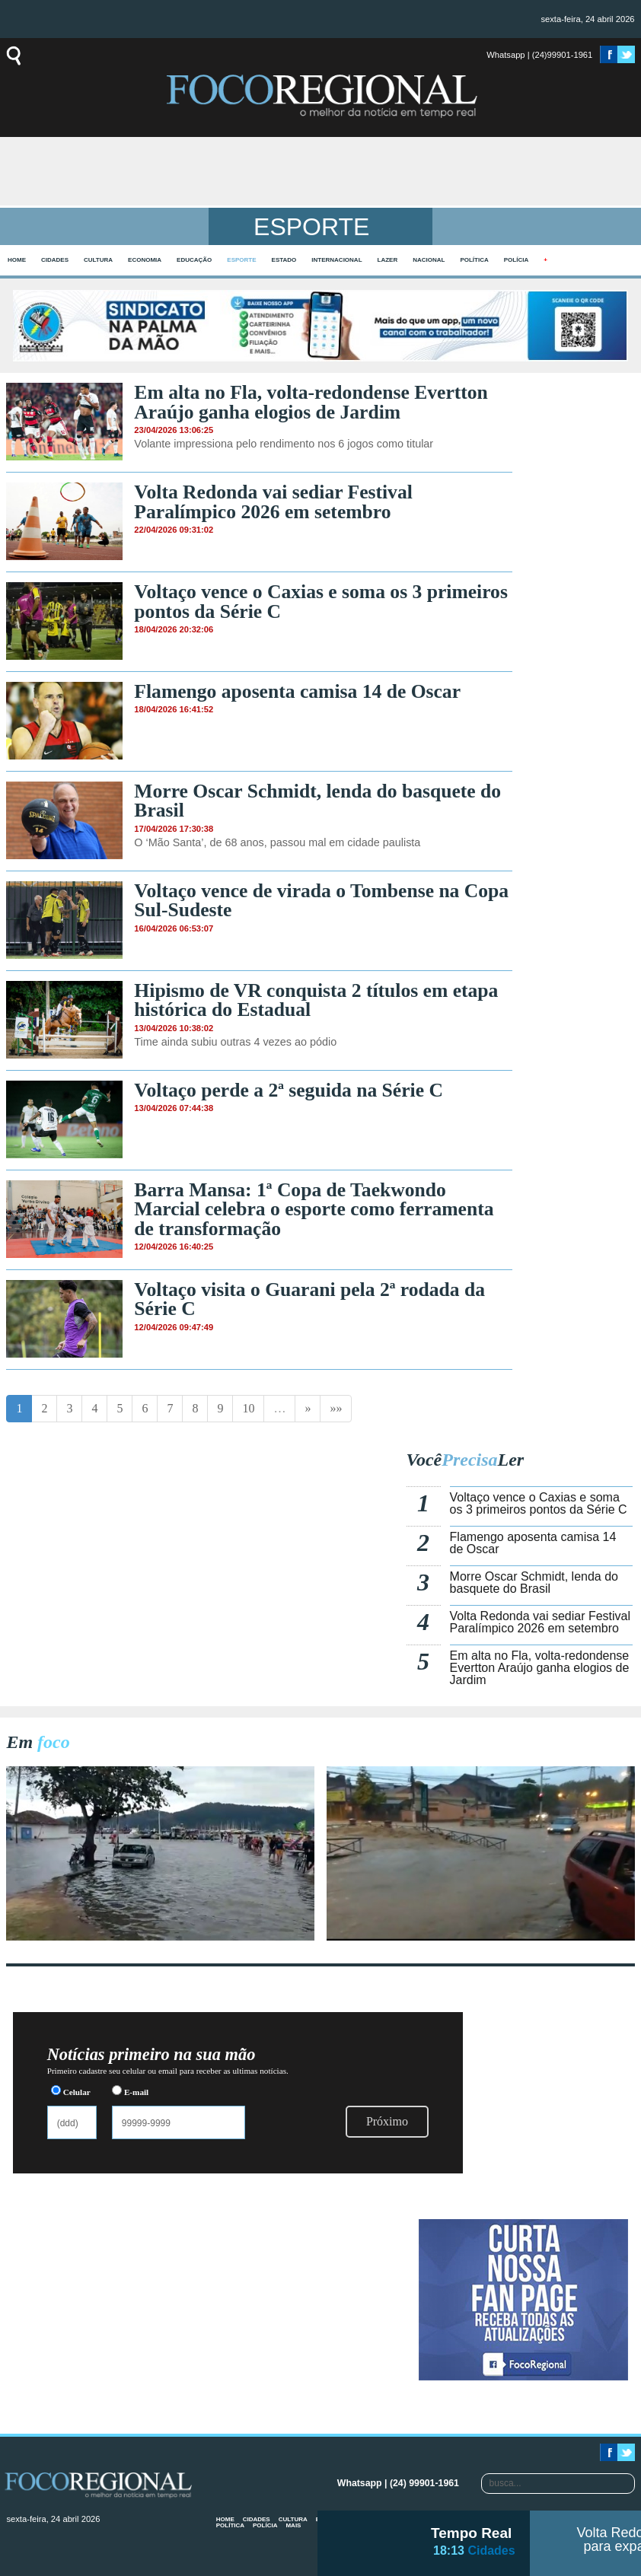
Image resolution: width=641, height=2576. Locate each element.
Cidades (55, 259)
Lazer (388, 259)
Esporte (241, 259)
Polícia (516, 259)
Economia (144, 259)
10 (248, 1408)
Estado (284, 259)
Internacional (336, 259)
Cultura (98, 259)
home (17, 259)
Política (474, 259)
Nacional (429, 259)
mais (293, 2525)
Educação (194, 259)
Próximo (387, 2121)
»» (336, 1408)
